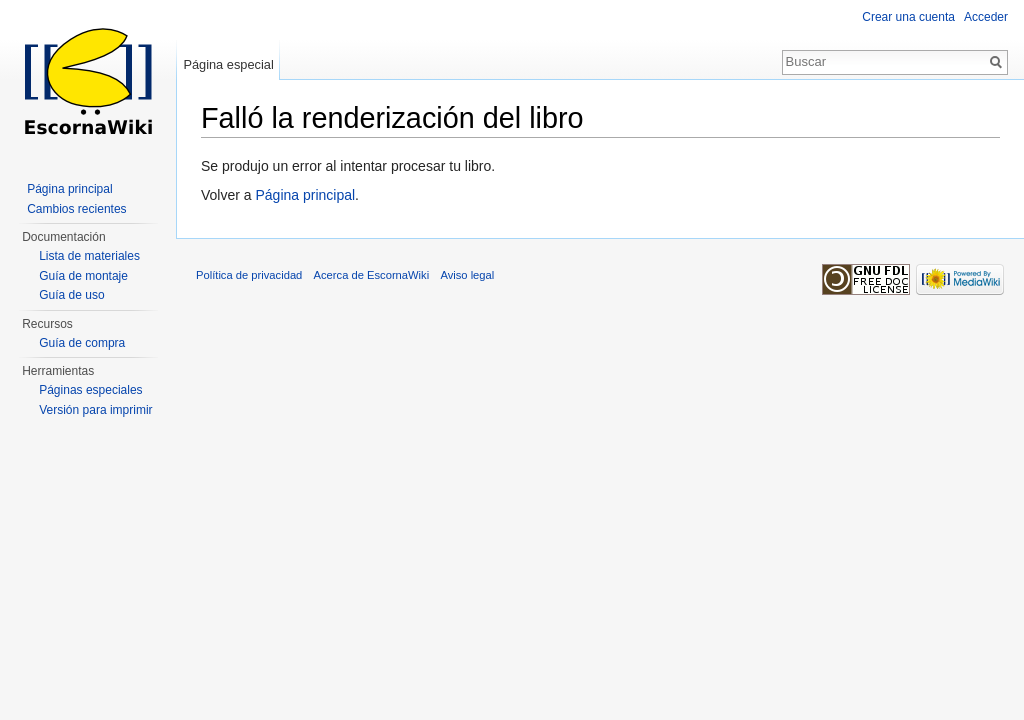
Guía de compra (82, 343)
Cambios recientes (76, 209)
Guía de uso (71, 295)
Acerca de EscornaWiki (372, 275)
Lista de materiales (89, 256)
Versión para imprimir (95, 410)
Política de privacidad (249, 275)
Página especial (228, 64)
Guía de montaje (83, 276)
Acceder (986, 17)
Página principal (305, 195)
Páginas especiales (90, 390)
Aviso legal (467, 275)
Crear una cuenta (908, 17)
